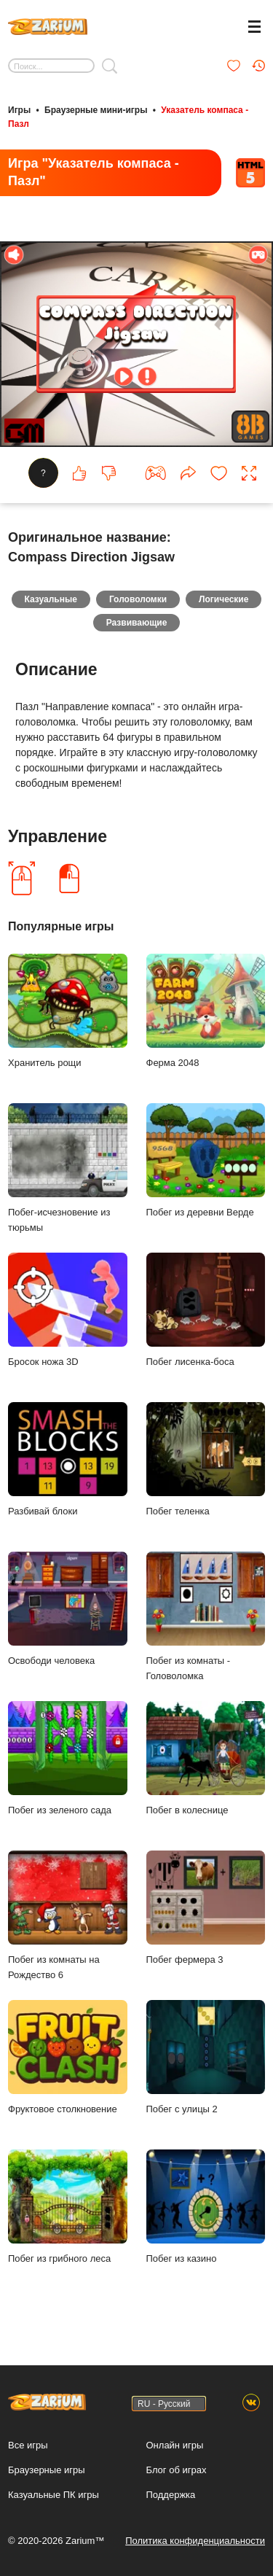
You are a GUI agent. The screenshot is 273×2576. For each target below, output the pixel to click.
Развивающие (136, 623)
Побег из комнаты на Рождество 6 (67, 1915)
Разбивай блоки (67, 1459)
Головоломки (138, 599)
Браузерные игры (46, 2469)
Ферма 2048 (206, 1011)
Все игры (28, 2445)
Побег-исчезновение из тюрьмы (67, 1168)
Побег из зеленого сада (67, 1758)
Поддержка (171, 2494)
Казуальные (51, 599)
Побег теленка (206, 1459)
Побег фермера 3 (206, 1908)
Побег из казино (206, 2206)
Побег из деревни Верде (206, 1160)
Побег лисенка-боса (206, 1310)
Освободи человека (67, 1609)
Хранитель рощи (67, 1011)
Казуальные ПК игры (53, 2494)
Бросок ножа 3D (67, 1310)
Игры (19, 110)
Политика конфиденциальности (195, 2540)
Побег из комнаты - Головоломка (206, 1616)
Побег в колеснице (206, 1758)
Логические (223, 599)
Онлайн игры (175, 2445)
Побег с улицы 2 (206, 2057)
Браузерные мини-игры (95, 110)
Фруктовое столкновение (67, 2057)
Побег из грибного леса (67, 2206)
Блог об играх (176, 2469)
